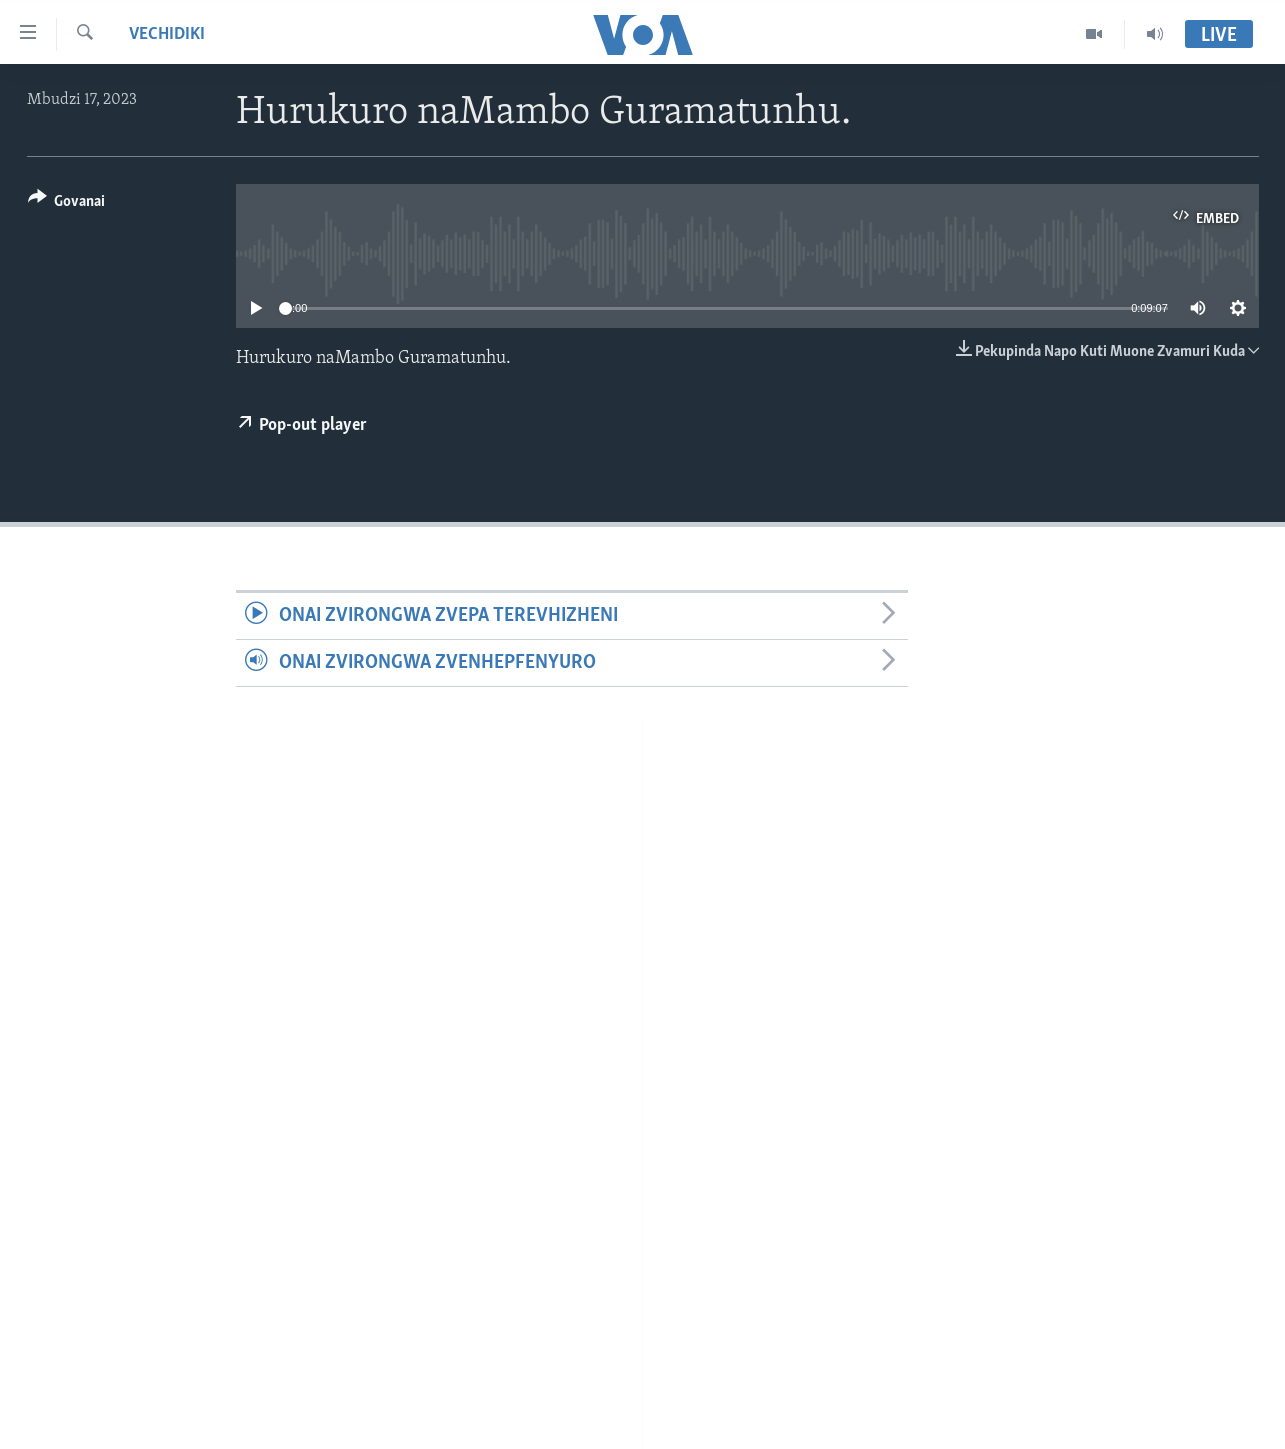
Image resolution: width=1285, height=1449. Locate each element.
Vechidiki (167, 34)
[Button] (67, 204)
